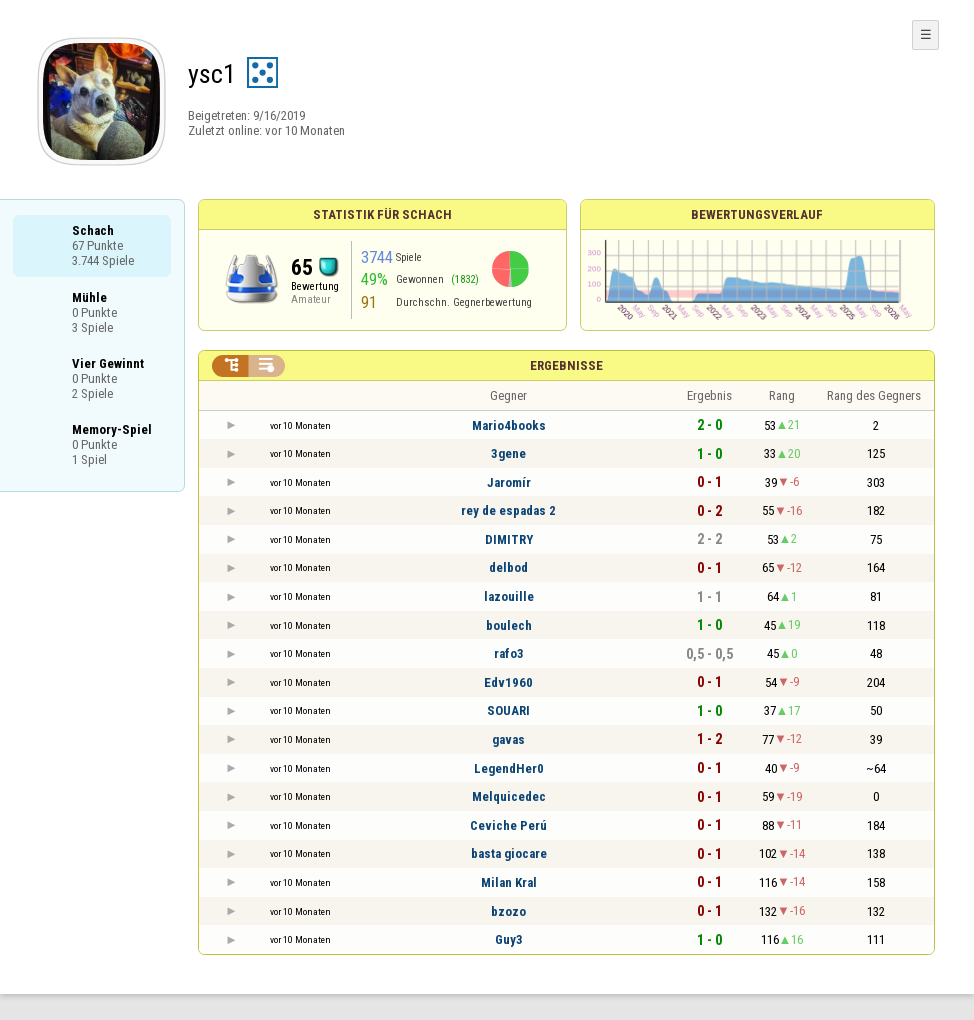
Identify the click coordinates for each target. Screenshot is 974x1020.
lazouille (509, 596)
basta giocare (509, 853)
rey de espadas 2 (508, 510)
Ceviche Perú (508, 825)
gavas (508, 739)
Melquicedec (509, 796)
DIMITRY (509, 539)
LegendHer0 (509, 768)
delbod (508, 567)
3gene (508, 453)
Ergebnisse (566, 365)
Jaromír (509, 482)
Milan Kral (509, 882)
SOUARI (508, 710)
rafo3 (509, 653)
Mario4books (509, 425)
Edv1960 (508, 682)
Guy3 (509, 939)
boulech (509, 625)
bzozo (508, 911)
